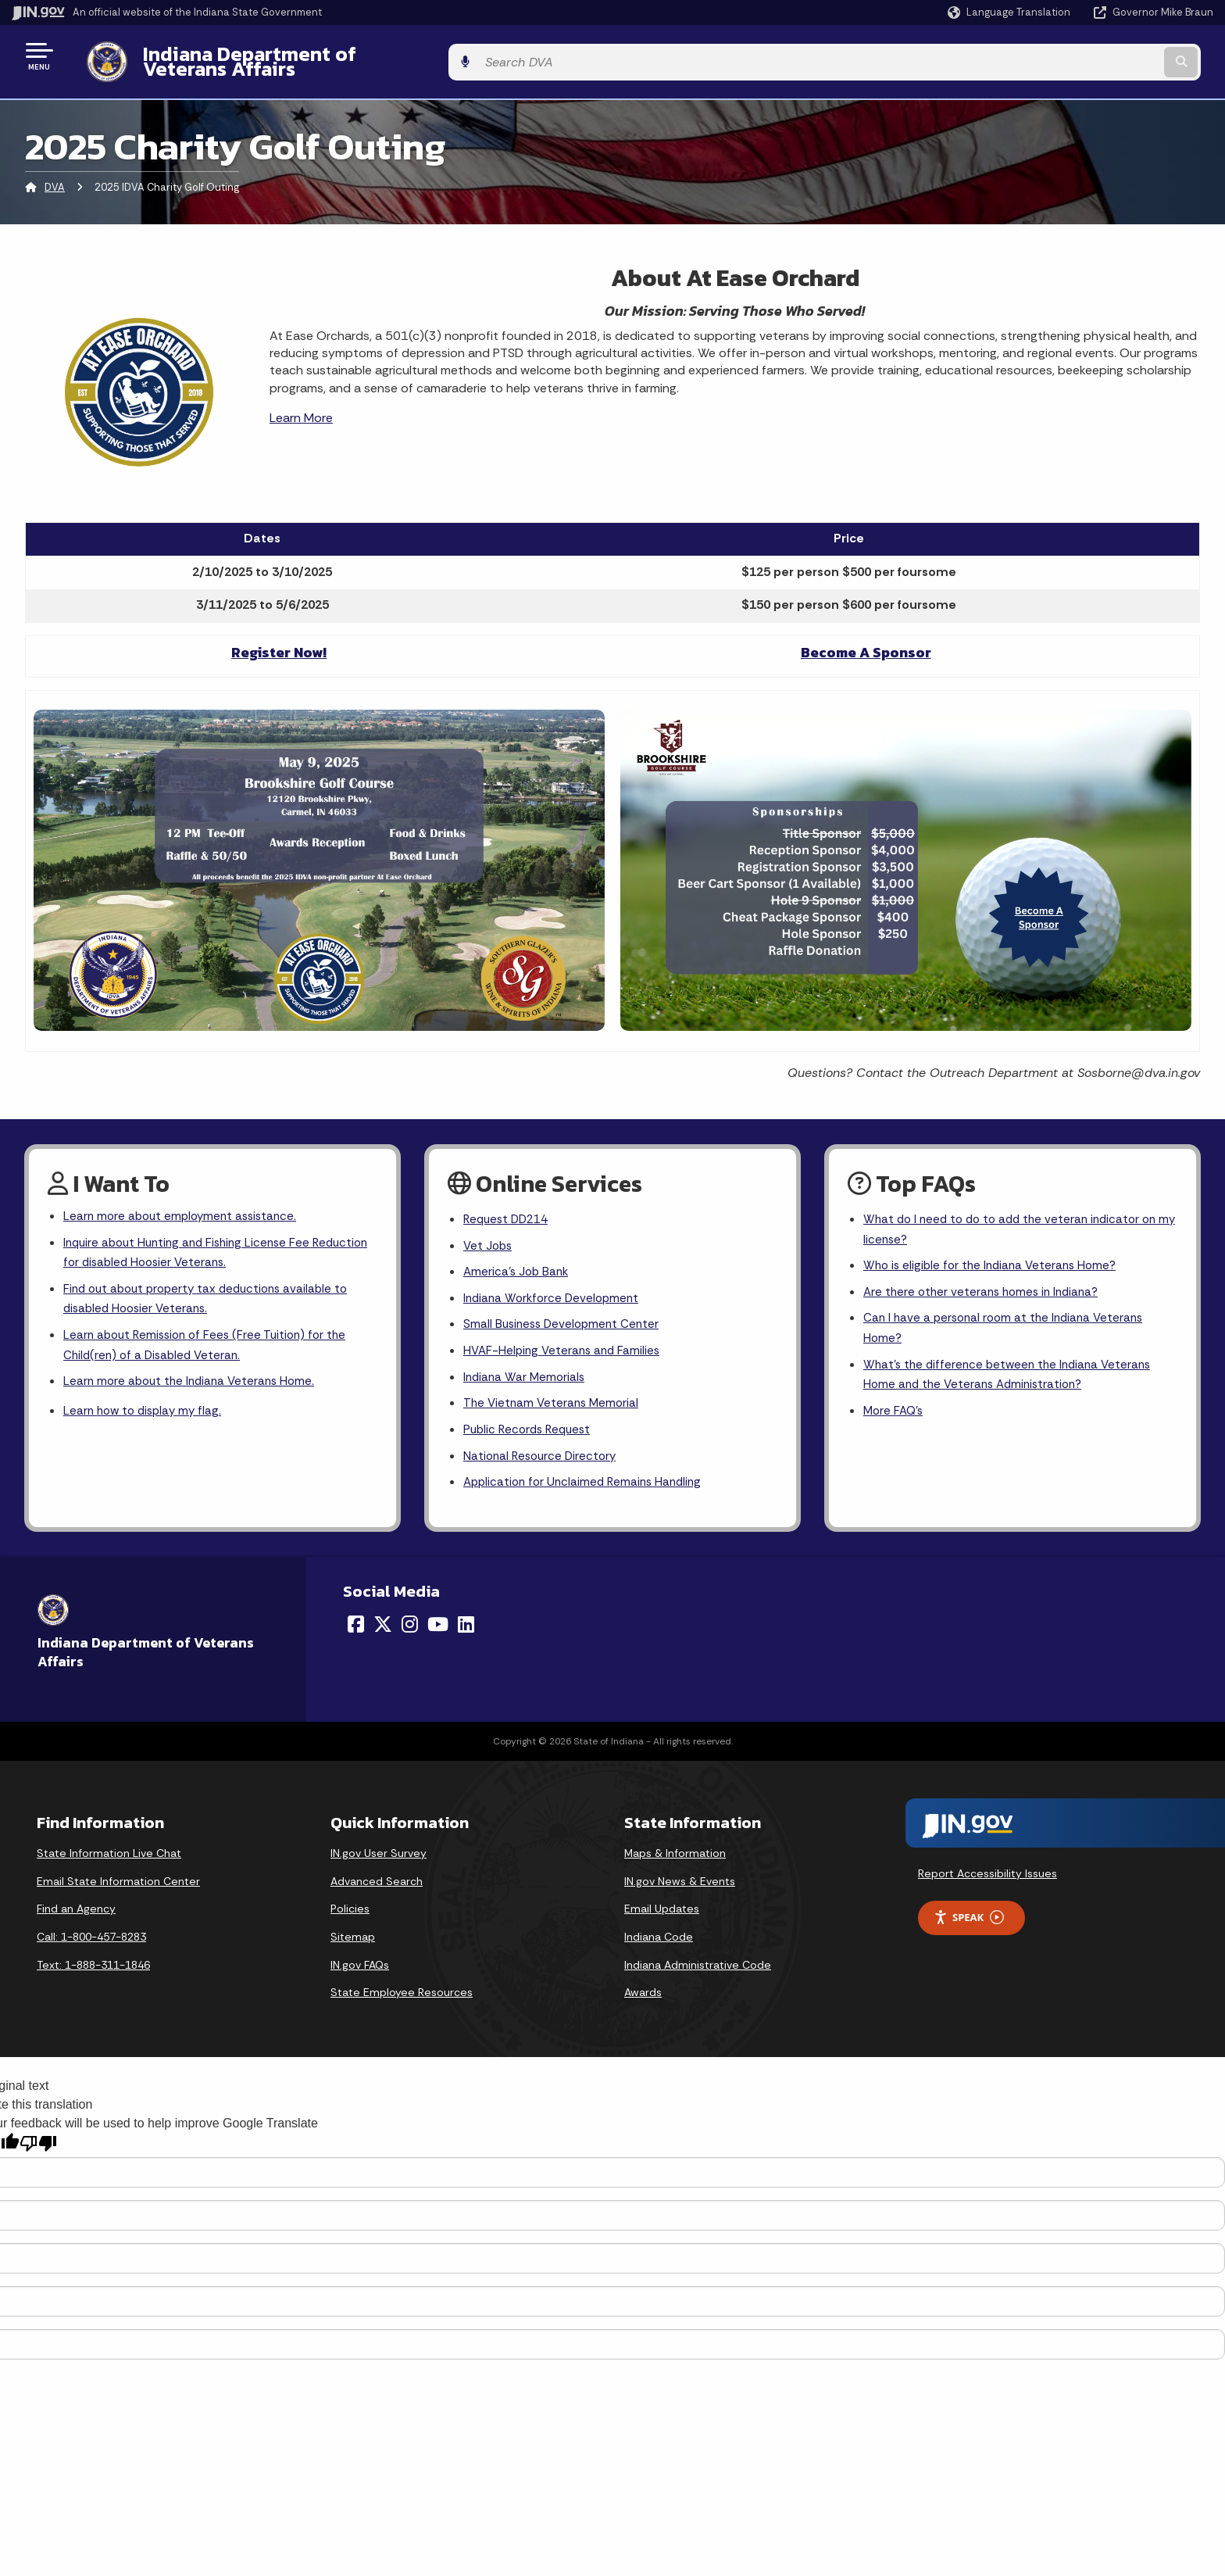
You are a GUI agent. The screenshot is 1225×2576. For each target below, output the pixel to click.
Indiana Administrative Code (697, 1966)
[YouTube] (437, 1625)
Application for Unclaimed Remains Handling (587, 1483)
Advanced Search (376, 1883)
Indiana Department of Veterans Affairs (312, 55)
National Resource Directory (543, 1455)
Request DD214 (509, 1208)
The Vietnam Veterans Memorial (554, 1401)
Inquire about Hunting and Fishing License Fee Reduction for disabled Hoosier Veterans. (192, 1243)
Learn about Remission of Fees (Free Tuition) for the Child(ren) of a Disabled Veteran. (210, 1341)
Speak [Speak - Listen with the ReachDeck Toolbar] (969, 1919)
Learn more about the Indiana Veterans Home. (193, 1379)
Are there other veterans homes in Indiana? (986, 1284)
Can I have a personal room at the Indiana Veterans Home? (1008, 1322)
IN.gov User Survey (378, 1855)
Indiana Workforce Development (554, 1291)
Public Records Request (530, 1428)
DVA (55, 175)
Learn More (301, 406)
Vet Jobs (489, 1236)
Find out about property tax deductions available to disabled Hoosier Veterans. (212, 1292)
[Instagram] (410, 1625)
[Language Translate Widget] (1010, 12)
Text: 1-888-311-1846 (93, 1966)
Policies (350, 1910)
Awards (643, 1994)
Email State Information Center (118, 1883)
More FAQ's (895, 1409)
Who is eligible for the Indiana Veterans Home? (995, 1257)
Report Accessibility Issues (987, 1875)
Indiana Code (658, 1938)
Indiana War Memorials (526, 1373)
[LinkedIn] (466, 1625)
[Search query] (1073, 56)
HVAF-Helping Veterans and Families (565, 1346)
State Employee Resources (401, 1994)
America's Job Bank (518, 1263)
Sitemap (352, 1938)
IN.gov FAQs (359, 1966)
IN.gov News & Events (679, 1883)
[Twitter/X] (382, 1625)
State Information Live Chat (109, 1855)
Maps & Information (675, 1855)
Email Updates (661, 1910)
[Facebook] (356, 1625)
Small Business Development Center (564, 1318)
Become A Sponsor (866, 640)
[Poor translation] (38, 2144)
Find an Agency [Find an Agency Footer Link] (76, 1910)
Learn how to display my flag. (146, 1409)
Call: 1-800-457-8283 (91, 1938)
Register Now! (279, 640)
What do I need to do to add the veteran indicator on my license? (1016, 1219)
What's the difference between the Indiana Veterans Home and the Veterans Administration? (1012, 1371)
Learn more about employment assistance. (184, 1205)
